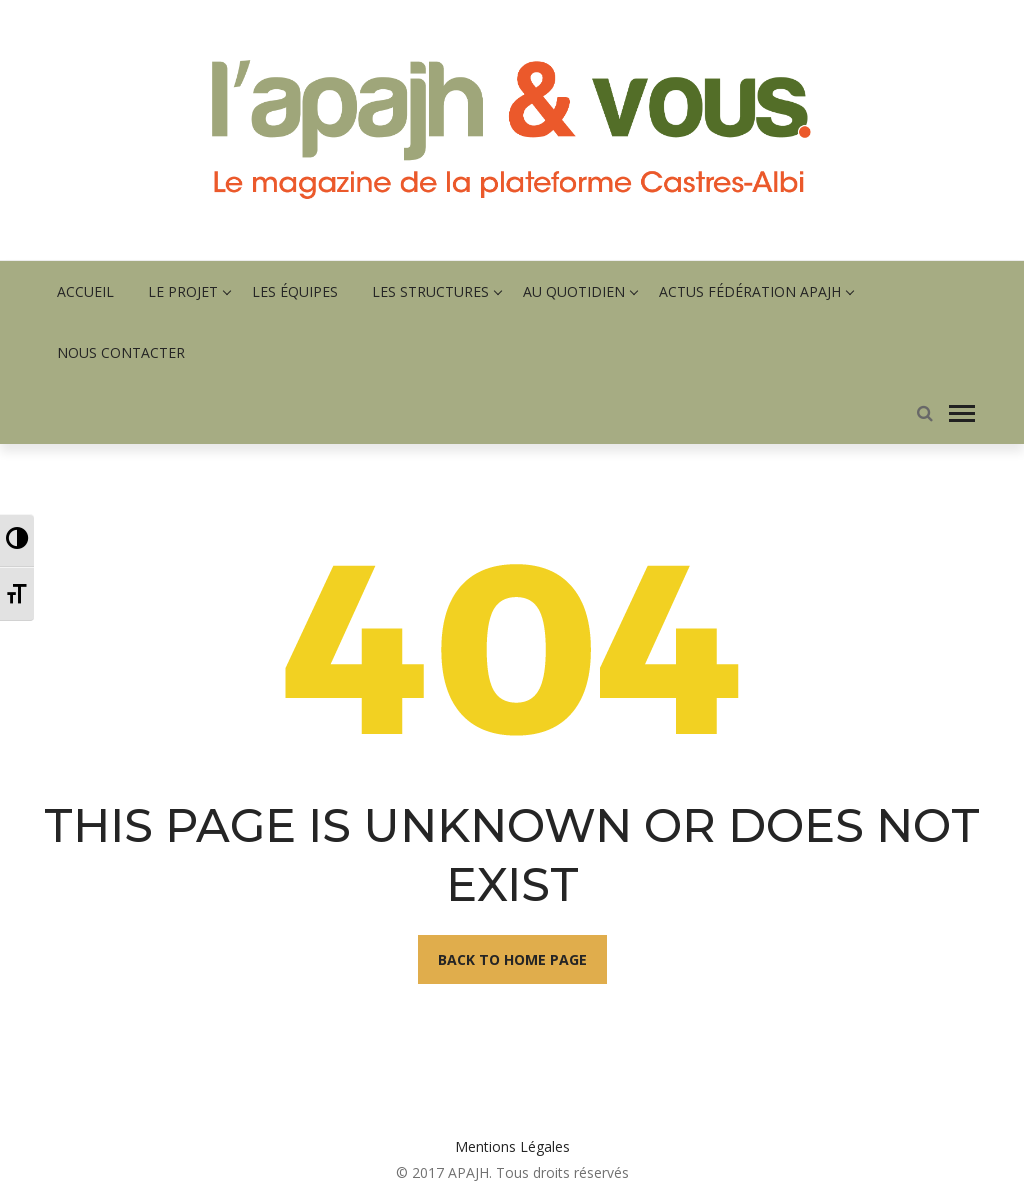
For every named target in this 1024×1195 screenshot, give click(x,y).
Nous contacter (121, 352)
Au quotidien (574, 291)
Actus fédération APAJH (750, 291)
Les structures (430, 291)
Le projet (183, 291)
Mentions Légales (512, 1146)
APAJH (468, 1172)
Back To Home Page (512, 959)
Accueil (85, 291)
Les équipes (295, 291)
